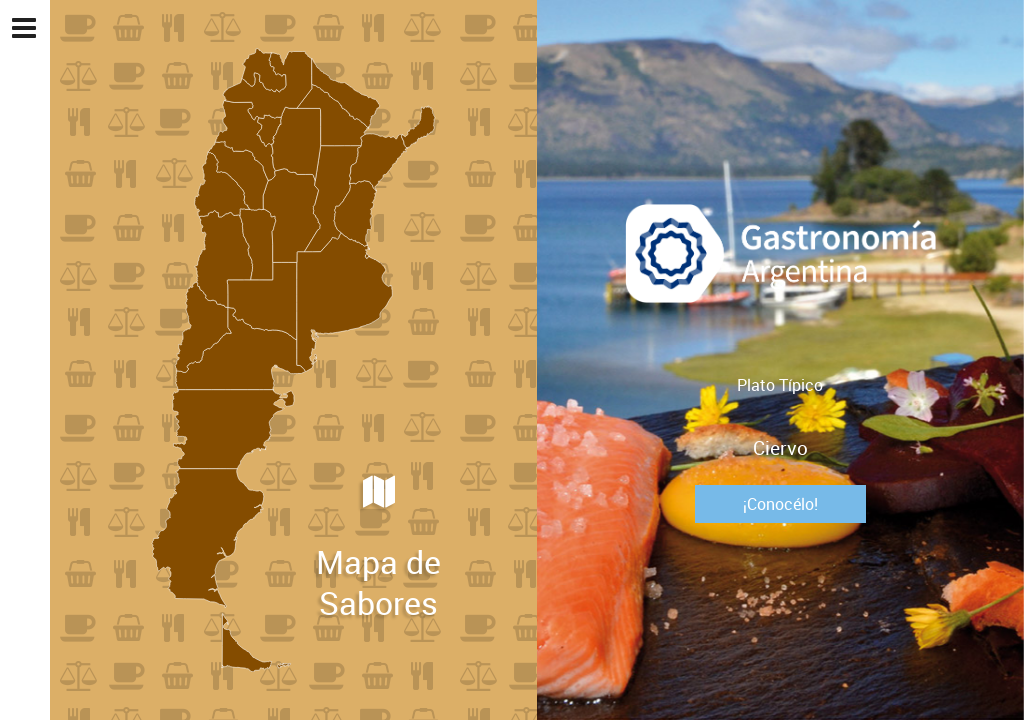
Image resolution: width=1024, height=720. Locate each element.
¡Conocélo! (780, 504)
